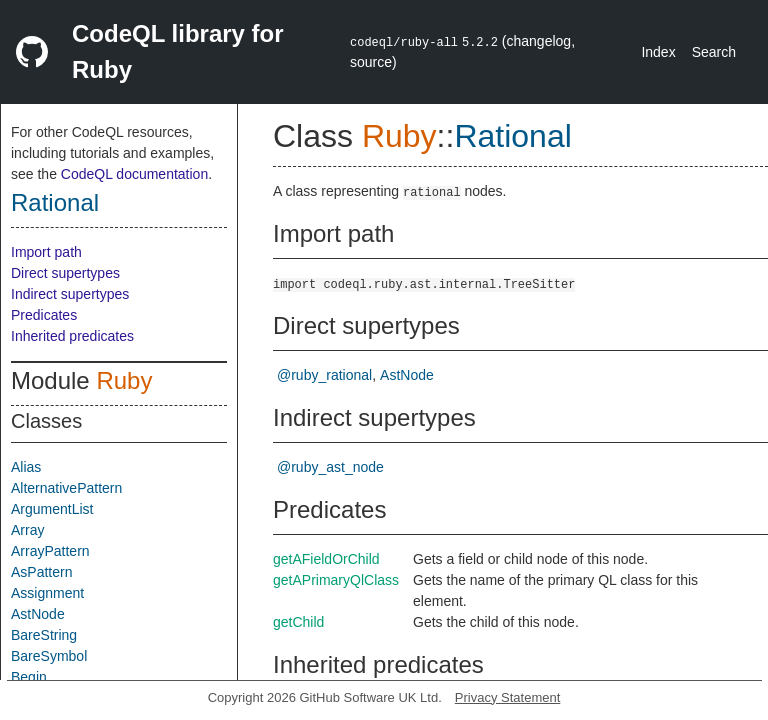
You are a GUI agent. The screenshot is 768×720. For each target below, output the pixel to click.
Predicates (44, 315)
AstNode (38, 614)
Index (658, 52)
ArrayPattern (50, 551)
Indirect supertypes (70, 294)
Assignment (47, 593)
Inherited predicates (72, 336)
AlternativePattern (66, 488)
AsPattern (41, 572)
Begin (29, 677)
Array (27, 530)
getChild (298, 622)
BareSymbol (49, 656)
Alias (26, 467)
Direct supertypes (65, 273)
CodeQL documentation (134, 174)
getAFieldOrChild (326, 559)
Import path (46, 252)
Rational (55, 202)
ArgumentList (52, 509)
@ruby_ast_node (330, 467)
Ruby (124, 380)
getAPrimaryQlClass (336, 580)
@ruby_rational (324, 375)
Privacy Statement (508, 697)
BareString (44, 635)
